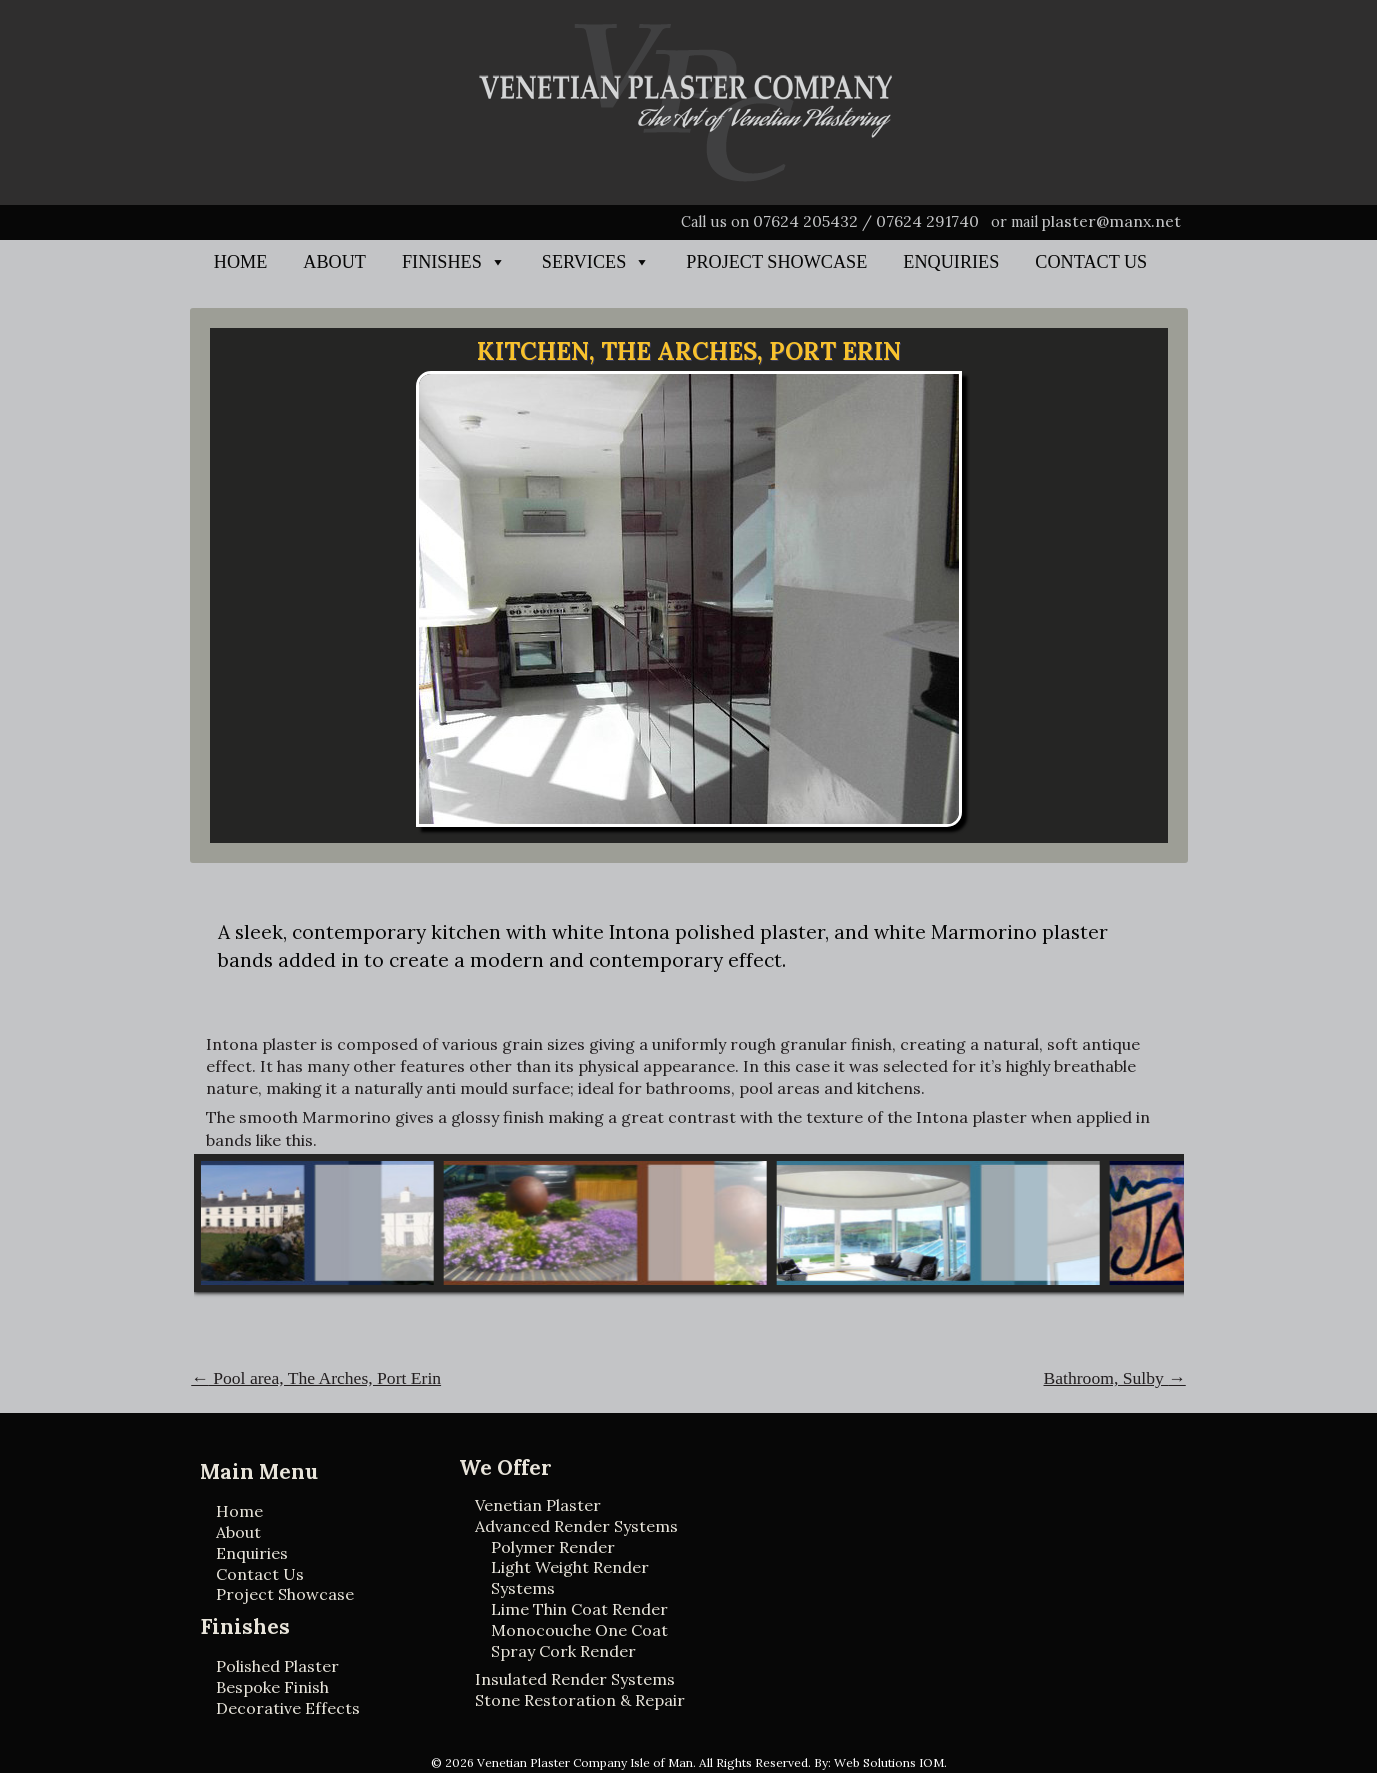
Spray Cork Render (563, 1651)
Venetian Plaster (538, 1505)
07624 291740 (927, 221)
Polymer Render (553, 1547)
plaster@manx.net (1111, 221)
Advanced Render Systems (576, 1526)
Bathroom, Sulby (1115, 1378)
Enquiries (951, 262)
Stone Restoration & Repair (580, 1700)
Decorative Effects (288, 1708)
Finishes (442, 262)
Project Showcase (776, 262)
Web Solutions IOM (889, 1762)
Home (241, 262)
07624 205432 (805, 221)
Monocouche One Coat (579, 1630)
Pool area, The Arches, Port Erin (316, 1378)
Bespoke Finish (272, 1687)
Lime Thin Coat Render (579, 1609)
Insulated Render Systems (575, 1679)
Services (584, 262)
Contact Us (1091, 262)
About (334, 262)
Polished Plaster (277, 1666)
